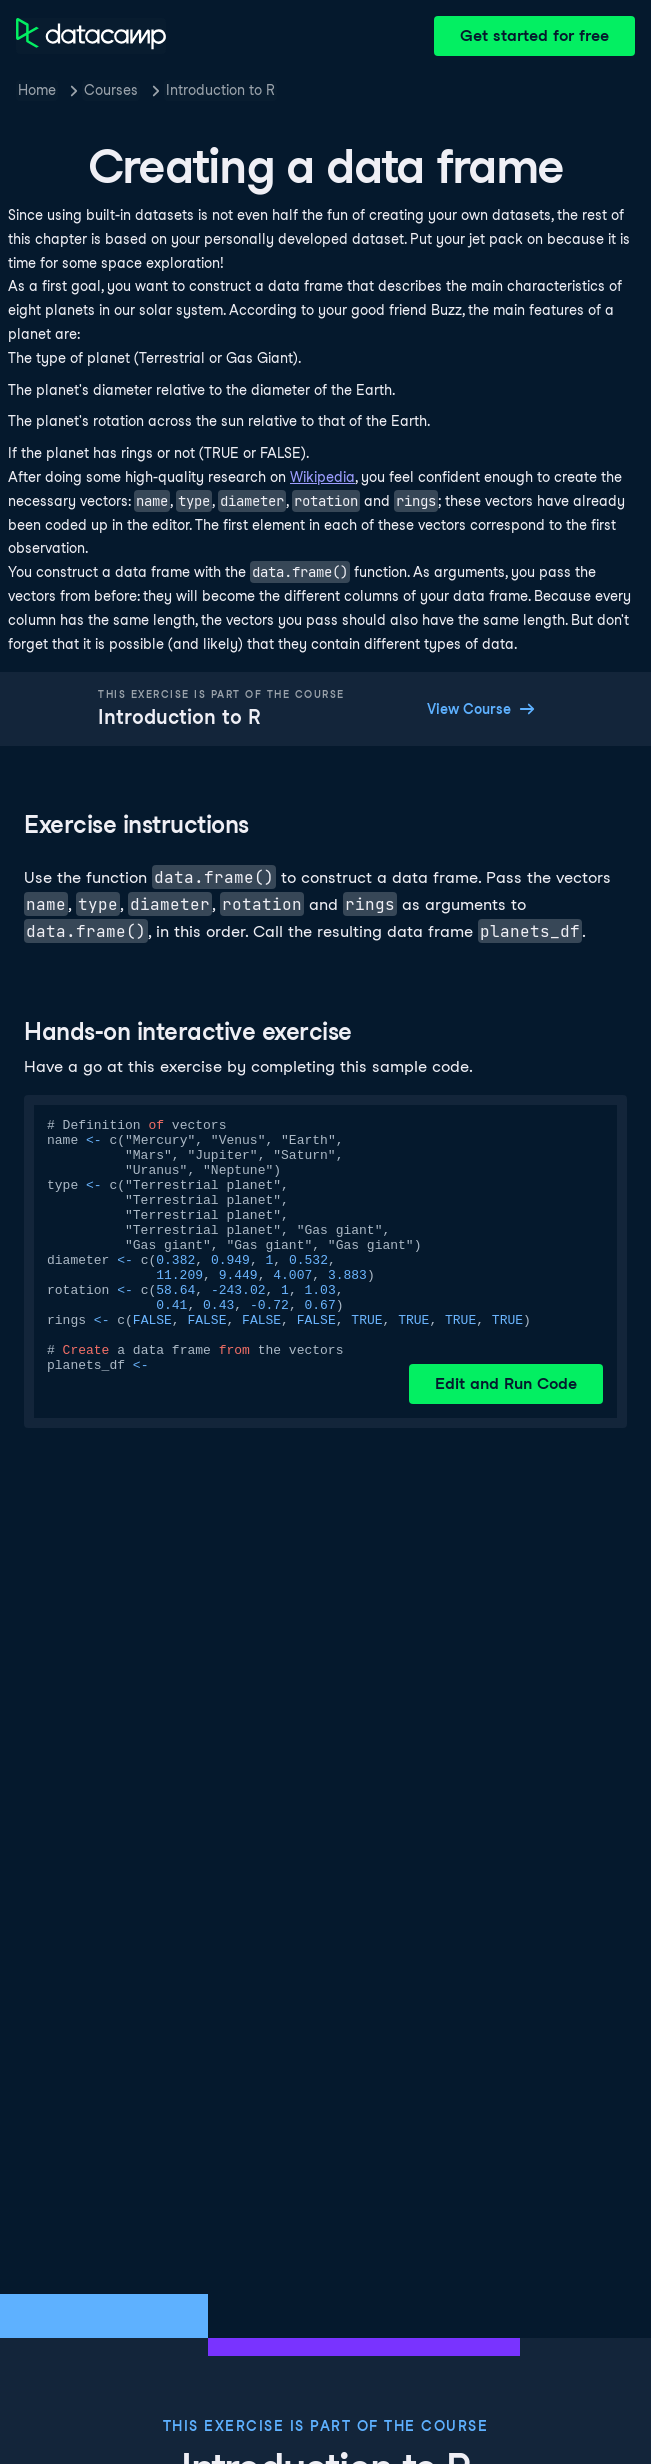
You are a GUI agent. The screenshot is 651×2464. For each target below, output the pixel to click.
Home (37, 90)
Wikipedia (322, 477)
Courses (111, 90)
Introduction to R (220, 90)
